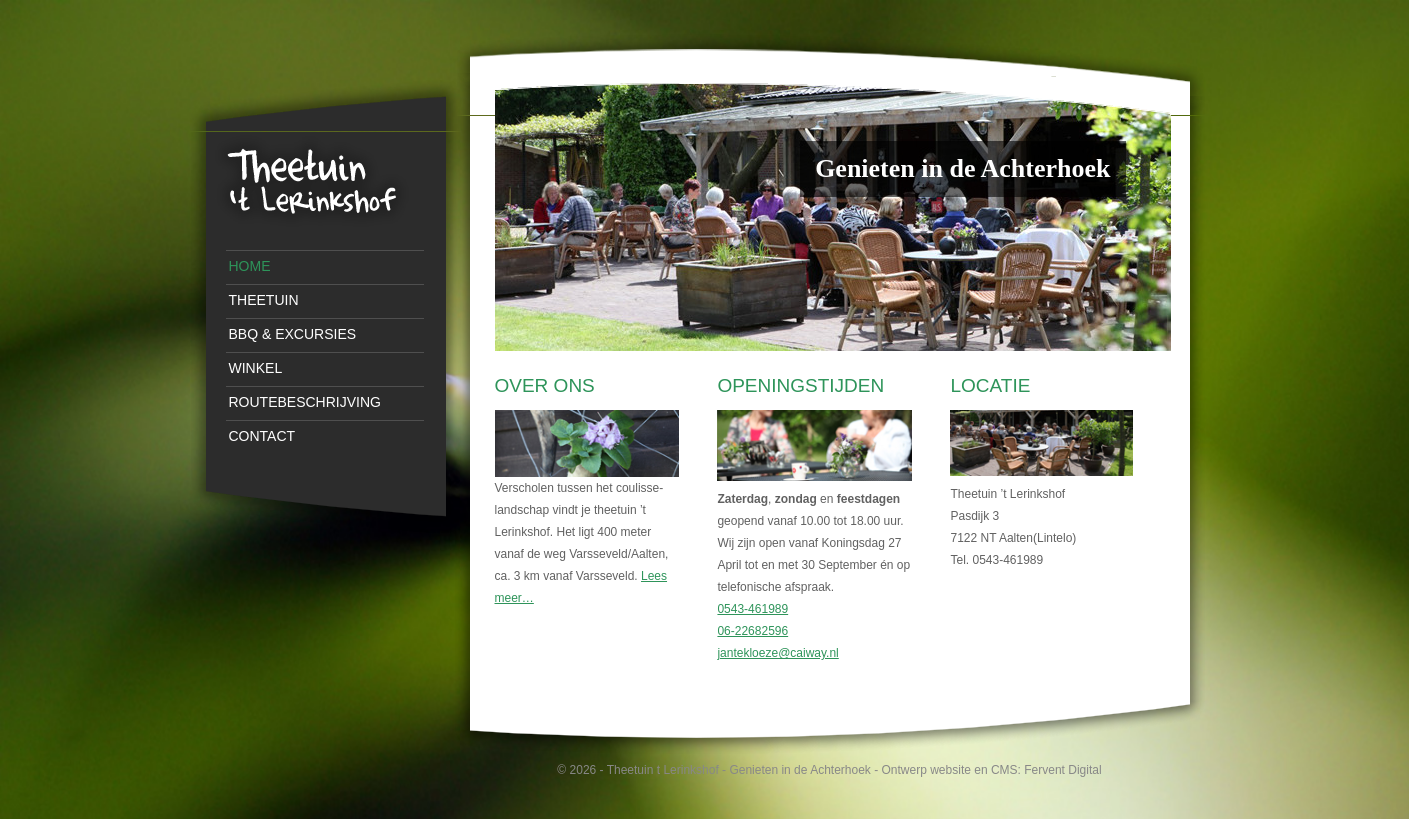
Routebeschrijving (305, 402)
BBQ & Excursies (293, 334)
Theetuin (264, 300)
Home (250, 266)
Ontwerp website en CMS (950, 770)
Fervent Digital (1062, 770)
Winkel (256, 368)
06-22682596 (752, 631)
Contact (262, 436)
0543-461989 (752, 609)
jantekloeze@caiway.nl (777, 653)
